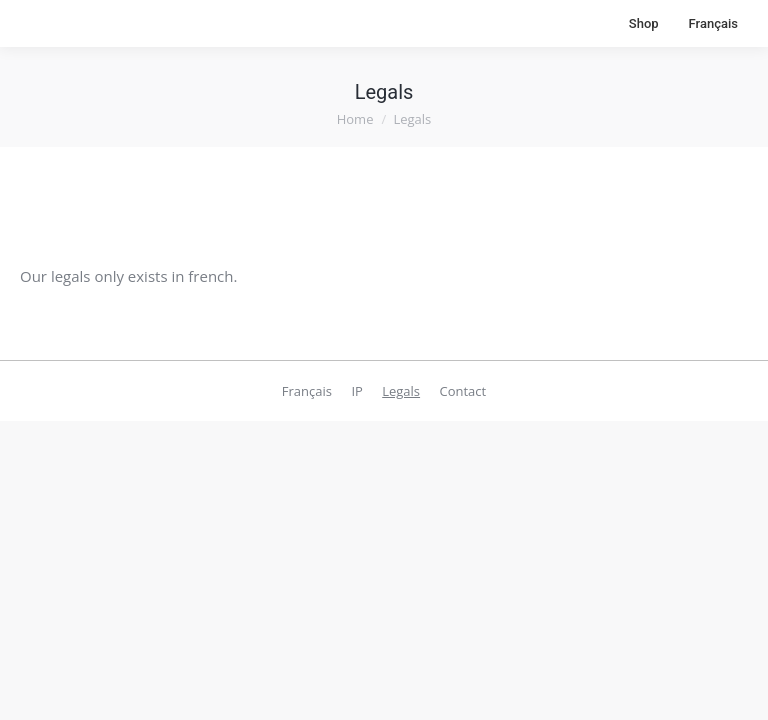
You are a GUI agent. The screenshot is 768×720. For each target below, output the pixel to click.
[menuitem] (713, 23)
